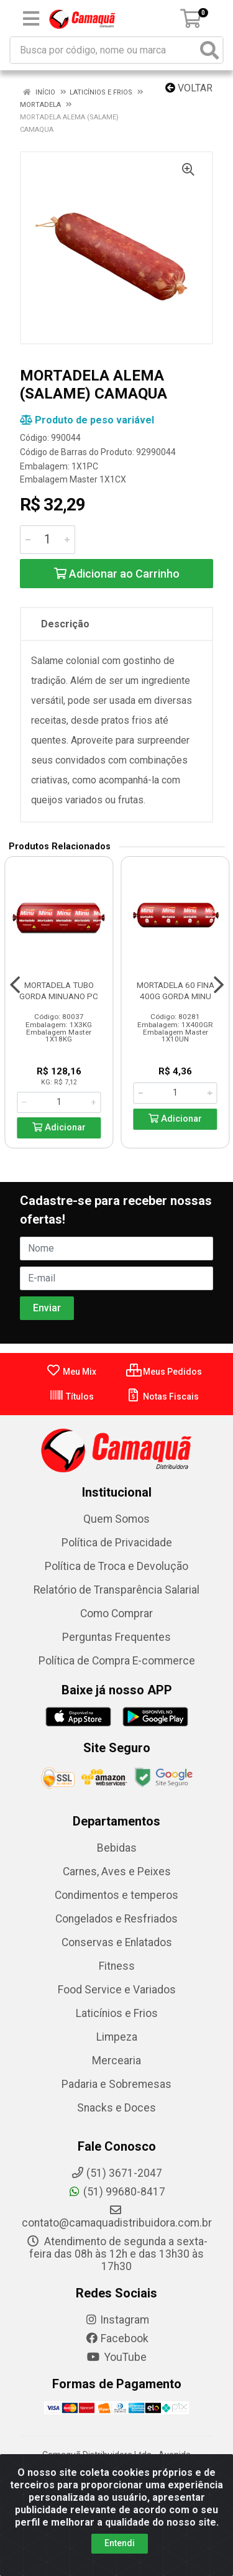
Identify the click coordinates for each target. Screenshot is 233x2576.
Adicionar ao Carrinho (117, 573)
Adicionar (59, 1127)
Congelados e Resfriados (116, 1919)
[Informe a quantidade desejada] (47, 539)
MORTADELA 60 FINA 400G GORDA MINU (175, 990)
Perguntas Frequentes (116, 1637)
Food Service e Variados (117, 1989)
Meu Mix (71, 1372)
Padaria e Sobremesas (116, 2084)
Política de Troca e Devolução (116, 1566)
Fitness (117, 1966)
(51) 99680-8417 (116, 2192)
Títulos (71, 1396)
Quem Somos (116, 1519)
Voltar (188, 88)
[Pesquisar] (209, 50)
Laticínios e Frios (117, 2013)
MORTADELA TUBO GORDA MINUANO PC (58, 990)
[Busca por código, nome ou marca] (104, 50)
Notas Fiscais (162, 1396)
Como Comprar (116, 1613)
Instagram (117, 2320)
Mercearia (116, 2060)
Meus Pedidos (164, 1372)
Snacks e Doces (116, 2108)
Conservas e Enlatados (117, 1942)
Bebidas (117, 1848)
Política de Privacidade (117, 1542)
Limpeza (116, 2037)
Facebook (116, 2338)
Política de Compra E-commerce (117, 1661)
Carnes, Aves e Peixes (117, 1871)
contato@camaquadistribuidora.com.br (117, 2216)
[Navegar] (15, 985)
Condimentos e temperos (116, 1895)
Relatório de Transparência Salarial (116, 1590)
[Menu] (31, 18)
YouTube (116, 2357)
